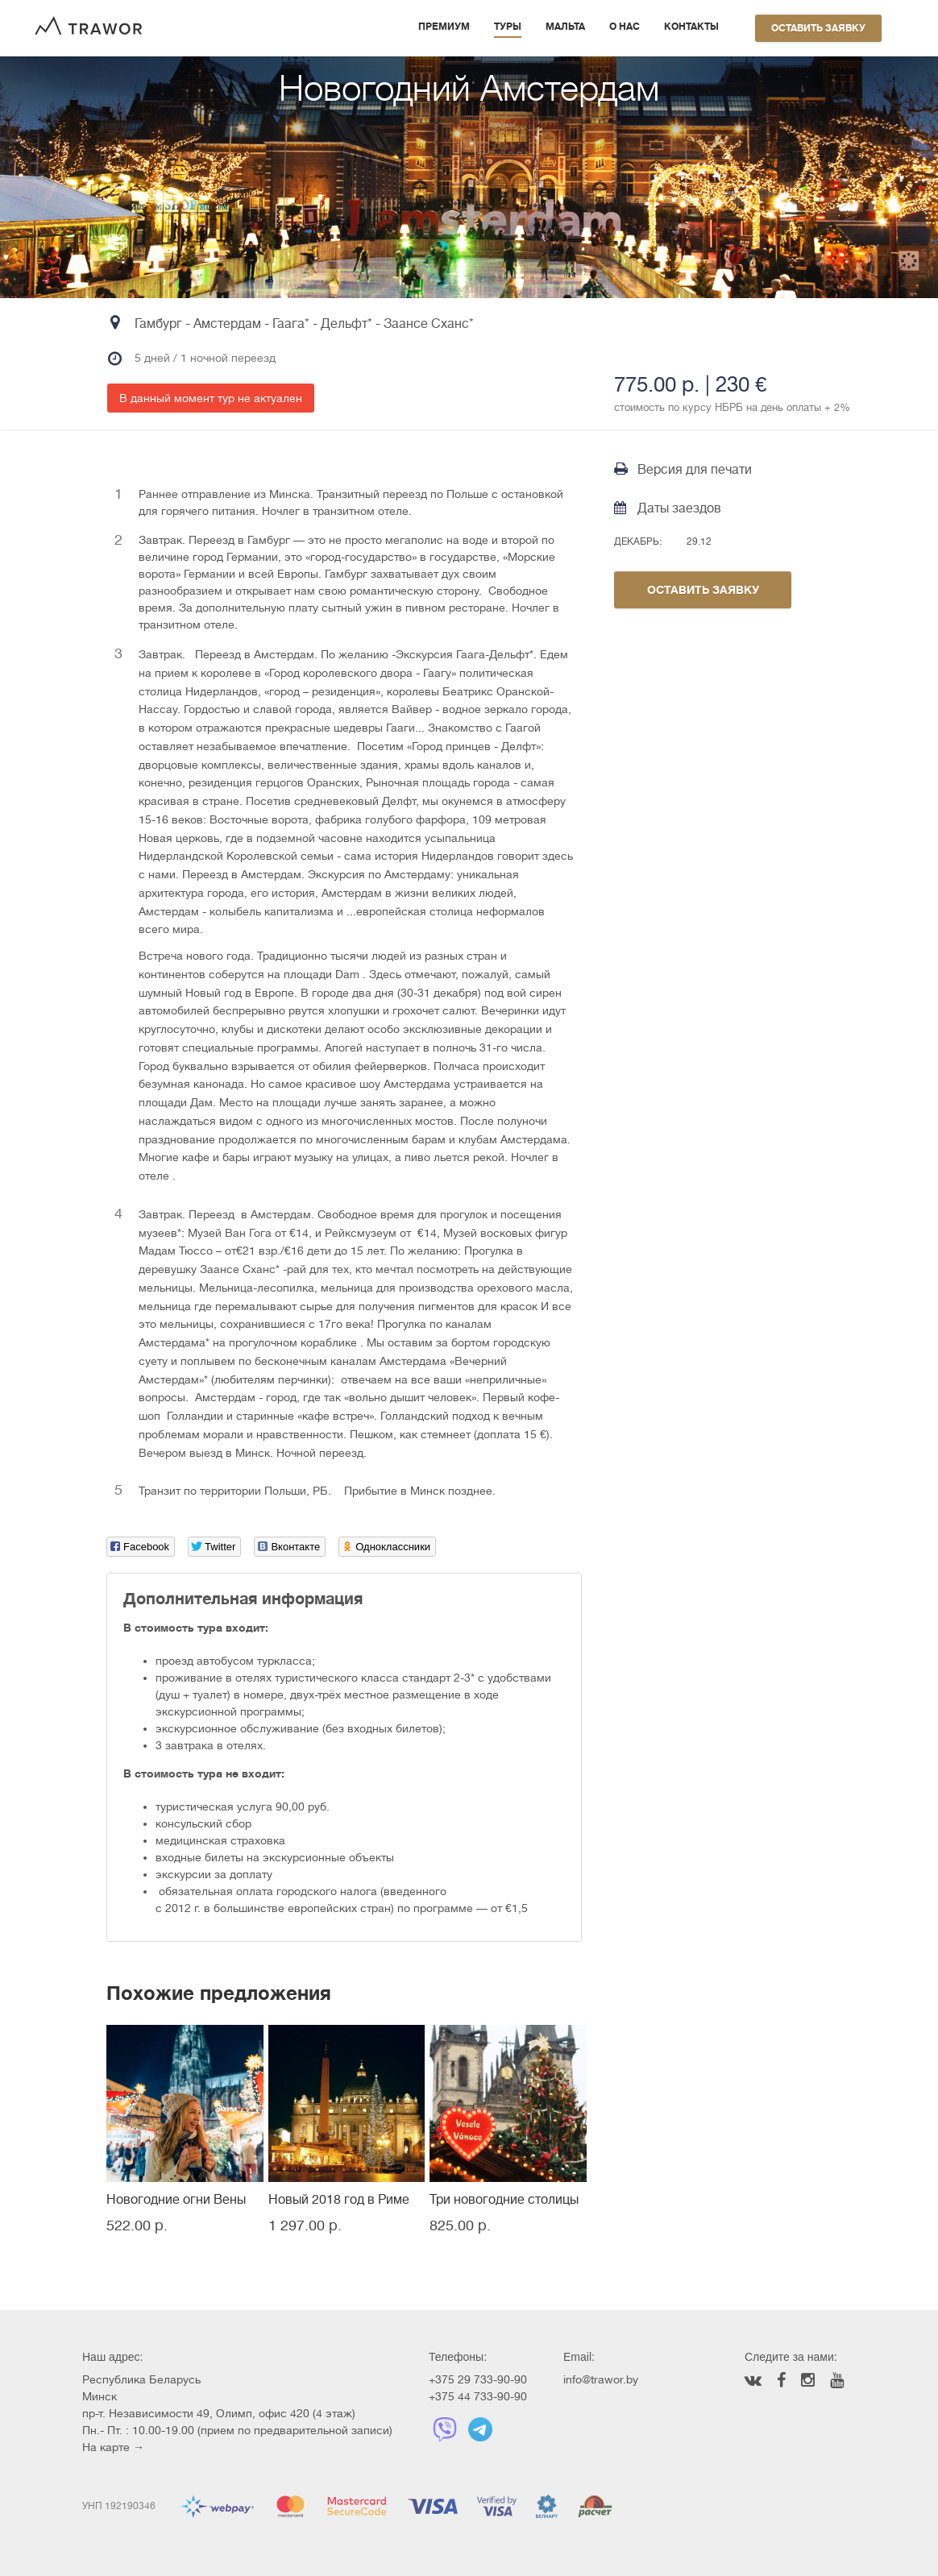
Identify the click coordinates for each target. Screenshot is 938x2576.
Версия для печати (683, 469)
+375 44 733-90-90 (478, 2396)
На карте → (113, 2447)
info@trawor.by (600, 2379)
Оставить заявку (818, 28)
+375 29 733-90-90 (478, 2379)
